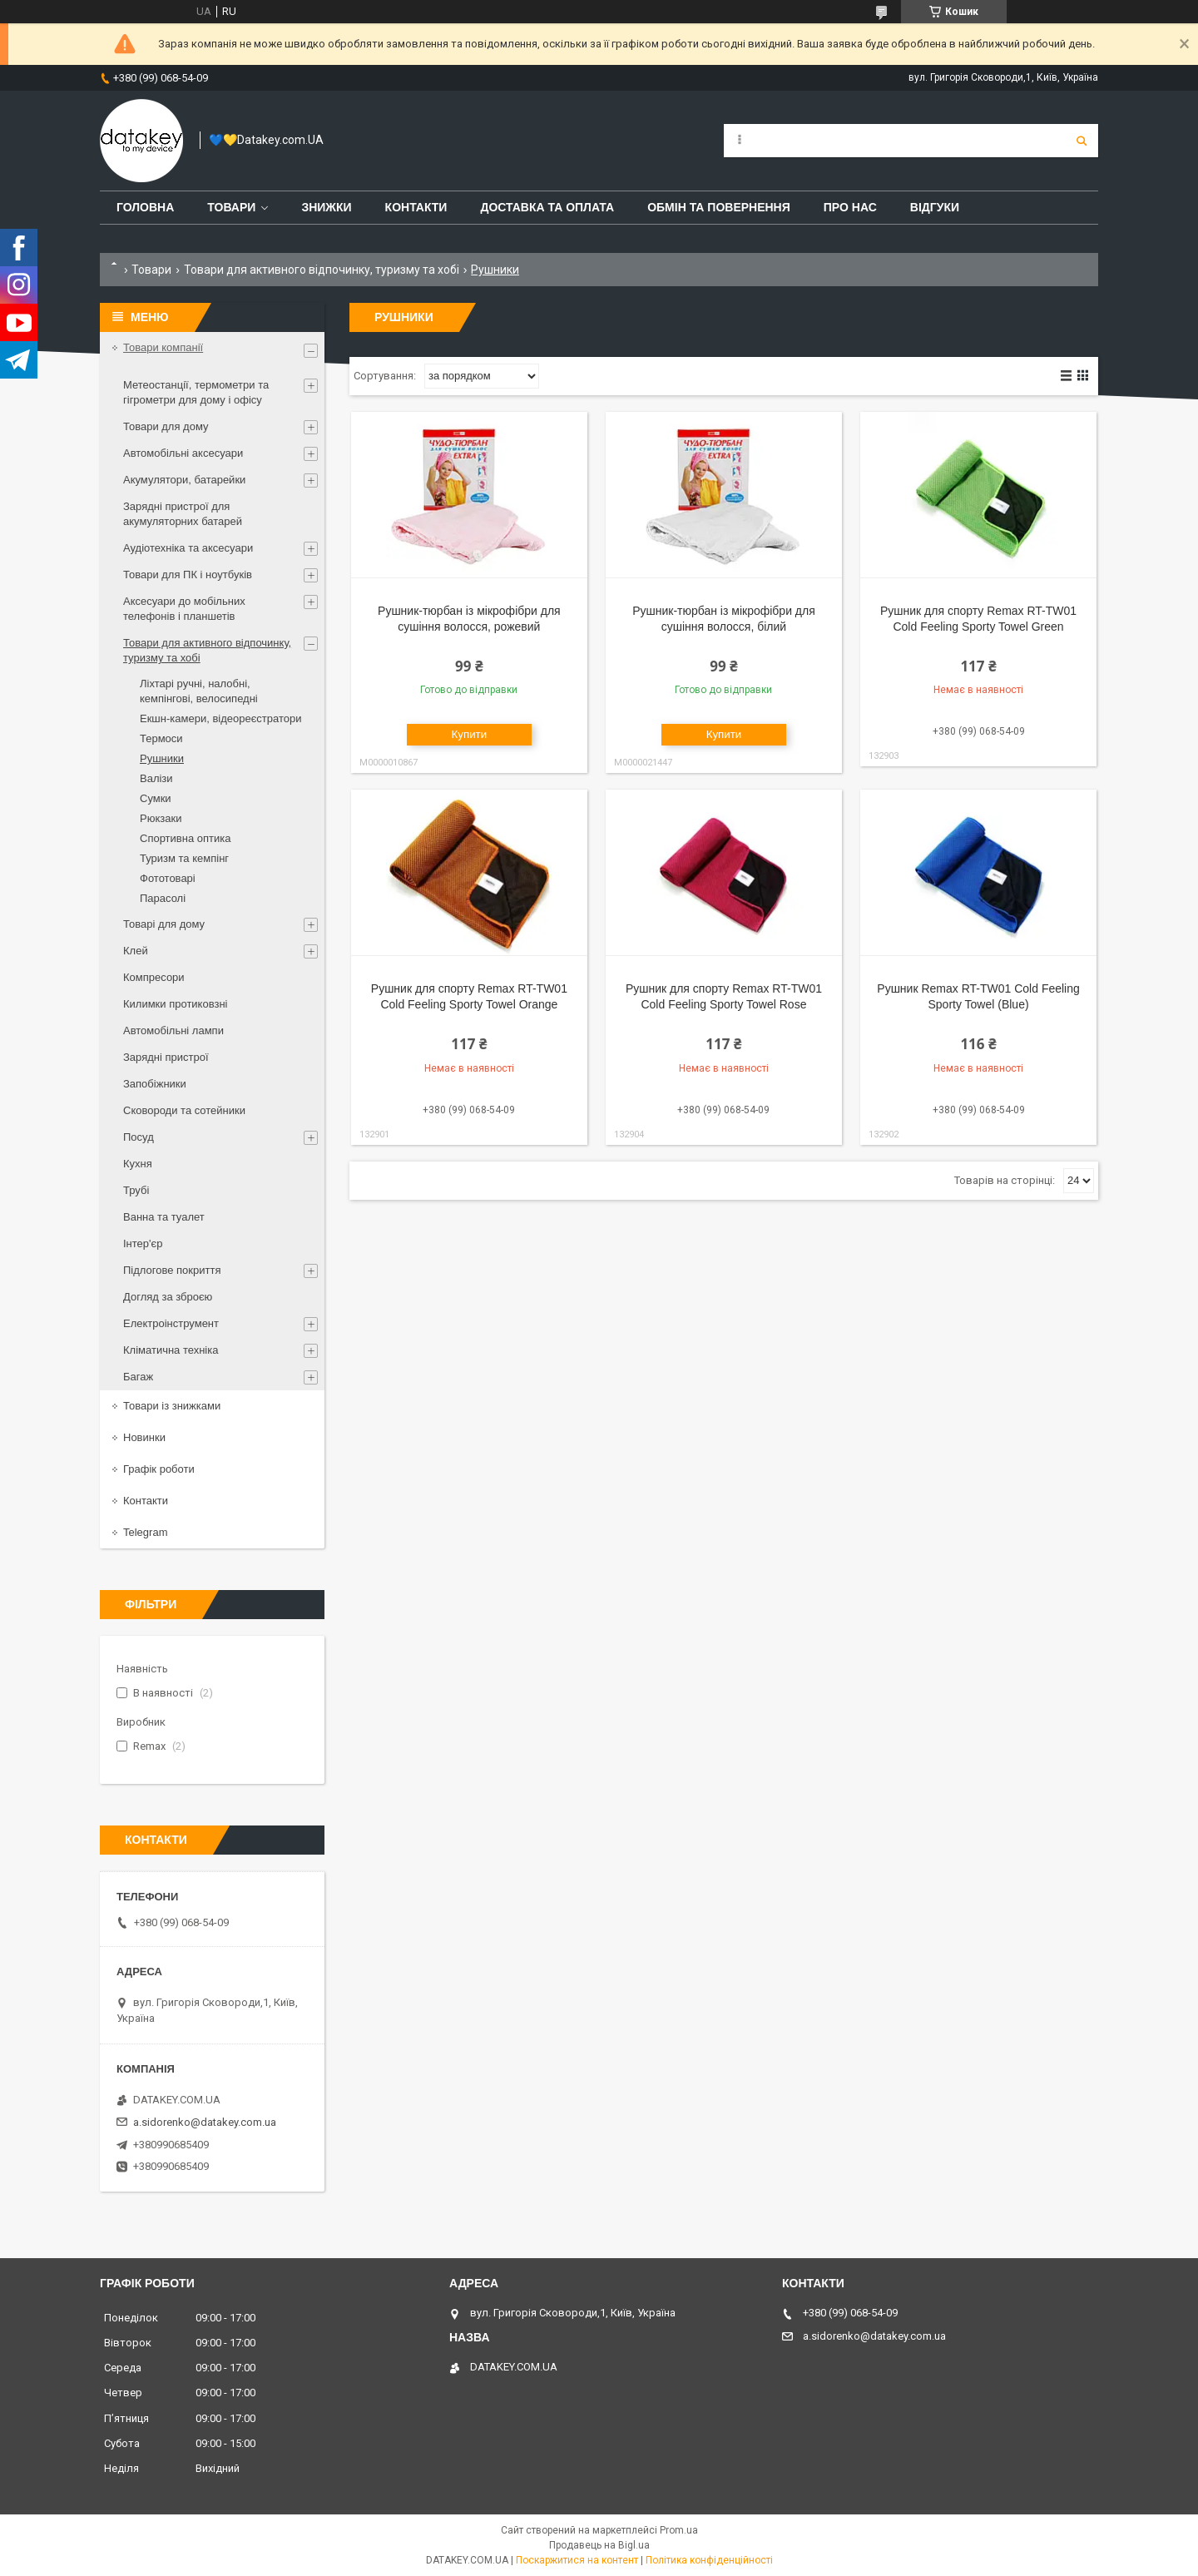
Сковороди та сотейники (184, 1110)
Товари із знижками (171, 1405)
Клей (135, 950)
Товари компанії (163, 347)
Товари (231, 207)
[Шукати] (1081, 140)
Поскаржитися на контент (577, 2560)
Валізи (156, 778)
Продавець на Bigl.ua (599, 2545)
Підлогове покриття (171, 1270)
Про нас (850, 207)
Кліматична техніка (170, 1350)
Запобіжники (154, 1083)
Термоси (161, 738)
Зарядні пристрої (166, 1057)
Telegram (145, 1532)
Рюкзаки (160, 818)
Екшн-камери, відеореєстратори (220, 718)
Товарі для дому (164, 924)
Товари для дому (165, 426)
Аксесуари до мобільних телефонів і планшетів (184, 608)
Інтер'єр (142, 1243)
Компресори (154, 977)
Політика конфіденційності (709, 2560)
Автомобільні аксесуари (183, 453)
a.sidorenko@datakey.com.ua (204, 2122)
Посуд (138, 1137)
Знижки (326, 207)
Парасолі (163, 898)
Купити (470, 734)
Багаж (138, 1376)
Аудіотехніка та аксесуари (188, 548)
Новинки (144, 1437)
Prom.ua (679, 2530)
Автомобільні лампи (173, 1030)
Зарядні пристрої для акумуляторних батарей (182, 514)
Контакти (416, 207)
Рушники (162, 758)
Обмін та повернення (718, 207)
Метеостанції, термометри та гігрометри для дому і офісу (196, 392)
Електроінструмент (171, 1323)
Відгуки (934, 207)
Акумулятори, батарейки (184, 479)
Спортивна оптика (185, 838)
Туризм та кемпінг (184, 858)
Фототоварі (168, 878)
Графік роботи (159, 1469)
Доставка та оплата (547, 207)
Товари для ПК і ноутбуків (187, 574)
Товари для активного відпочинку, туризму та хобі (321, 269)
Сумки (155, 798)
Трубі (136, 1190)
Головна (145, 207)
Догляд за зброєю (167, 1296)
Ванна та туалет (164, 1217)
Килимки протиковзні (175, 1004)
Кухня (137, 1163)
